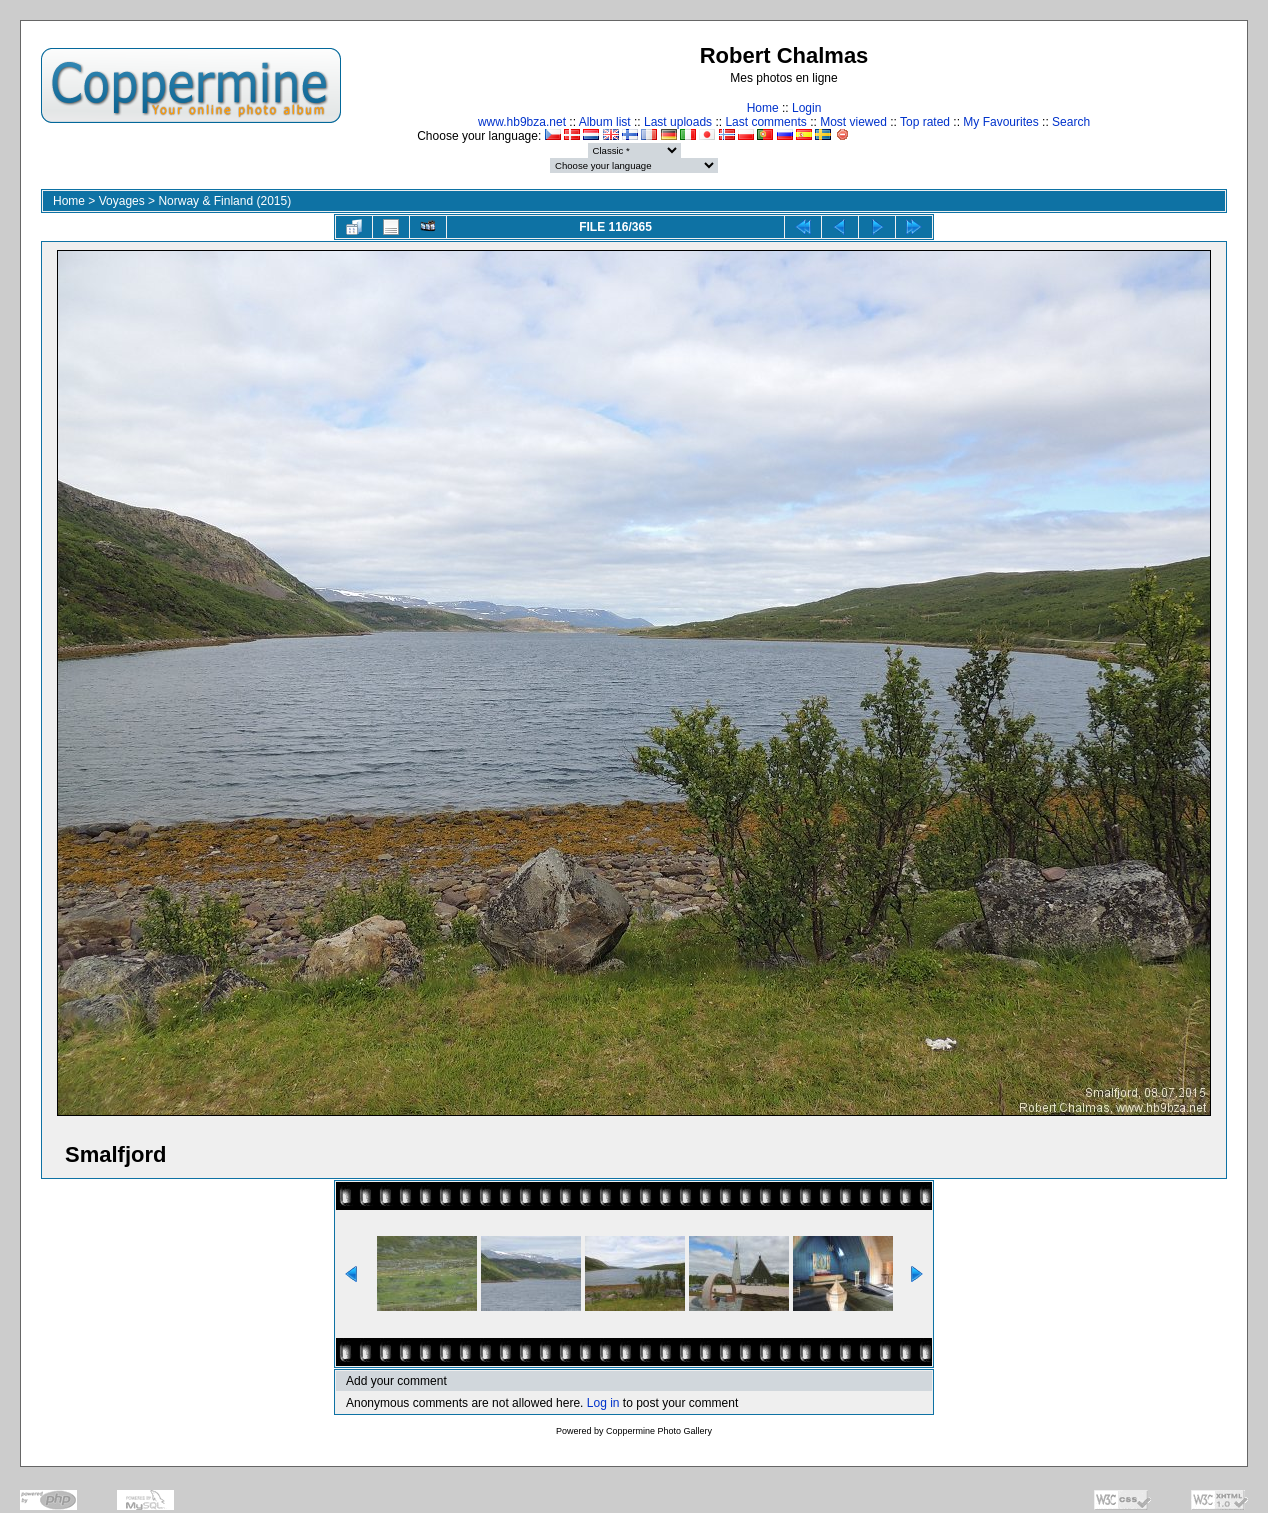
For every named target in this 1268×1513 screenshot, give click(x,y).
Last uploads (678, 122)
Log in (603, 1403)
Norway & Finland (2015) (224, 201)
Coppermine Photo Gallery (659, 1431)
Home (763, 108)
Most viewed (853, 122)
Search (1071, 122)
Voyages (122, 201)
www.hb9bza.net (522, 122)
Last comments (765, 122)
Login (806, 108)
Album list (605, 122)
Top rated (925, 122)
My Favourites (1000, 122)
